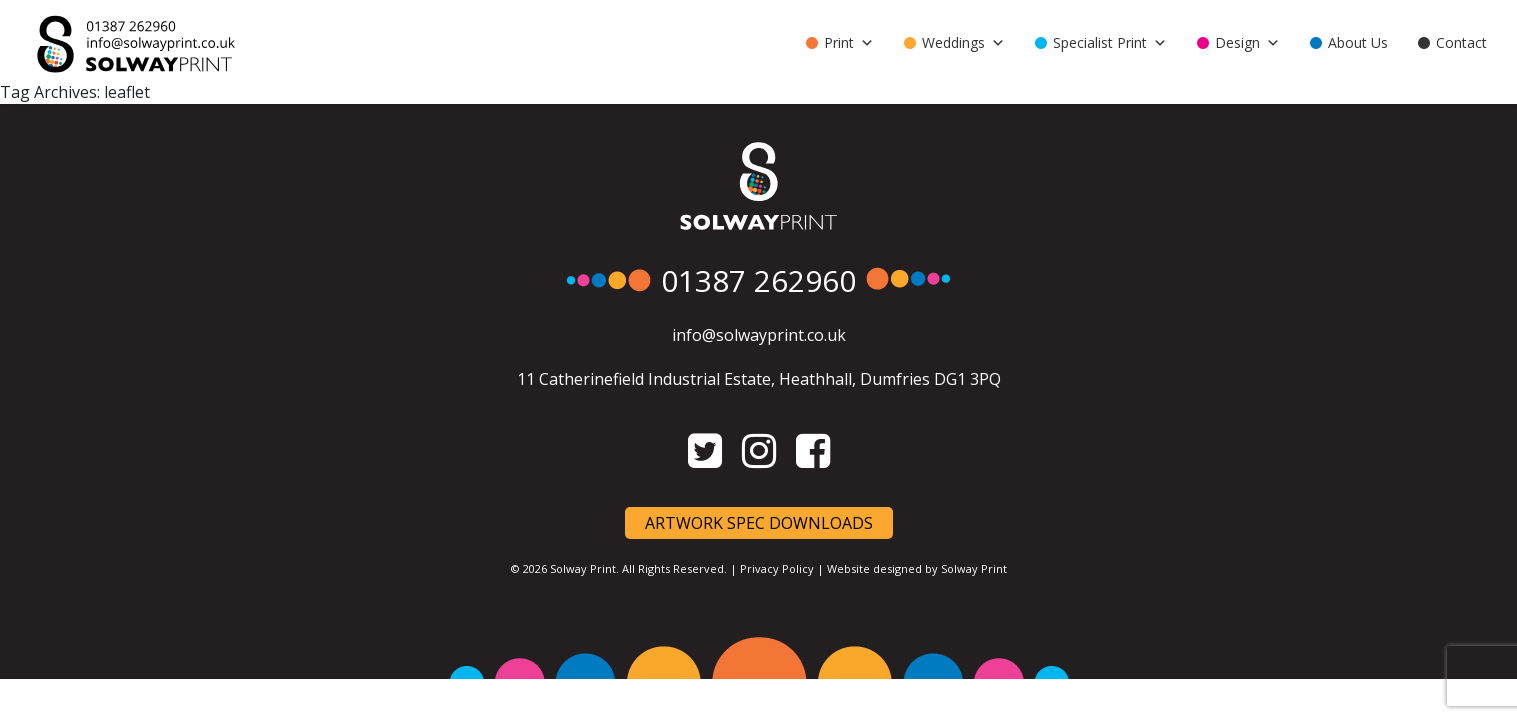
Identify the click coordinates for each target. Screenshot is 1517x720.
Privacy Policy (777, 568)
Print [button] (849, 43)
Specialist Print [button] (1110, 43)
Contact (1461, 42)
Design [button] (1247, 43)
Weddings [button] (963, 43)
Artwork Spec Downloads (759, 523)
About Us (1358, 42)
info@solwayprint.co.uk (759, 335)
